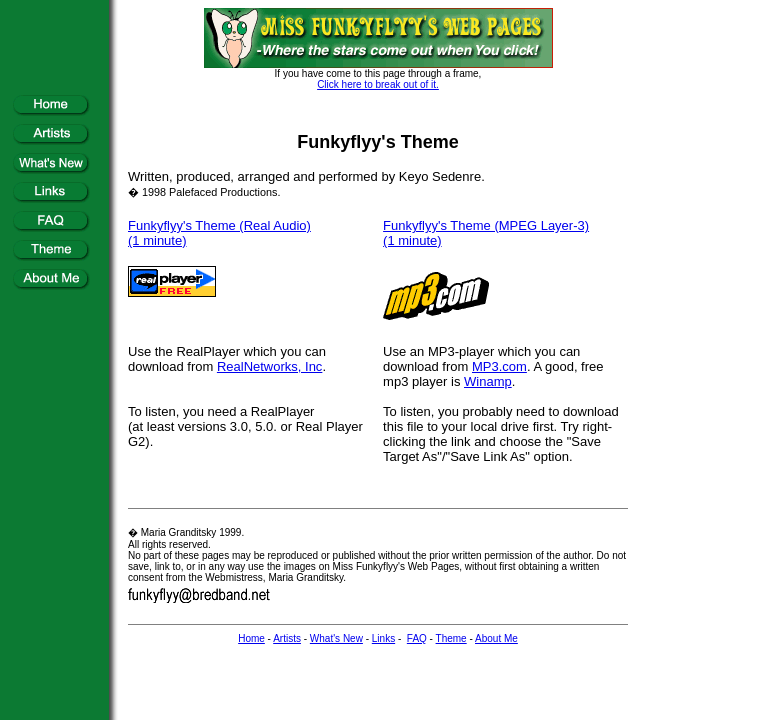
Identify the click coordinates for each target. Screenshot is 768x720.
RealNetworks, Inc (269, 366)
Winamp (488, 381)
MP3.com (499, 366)
